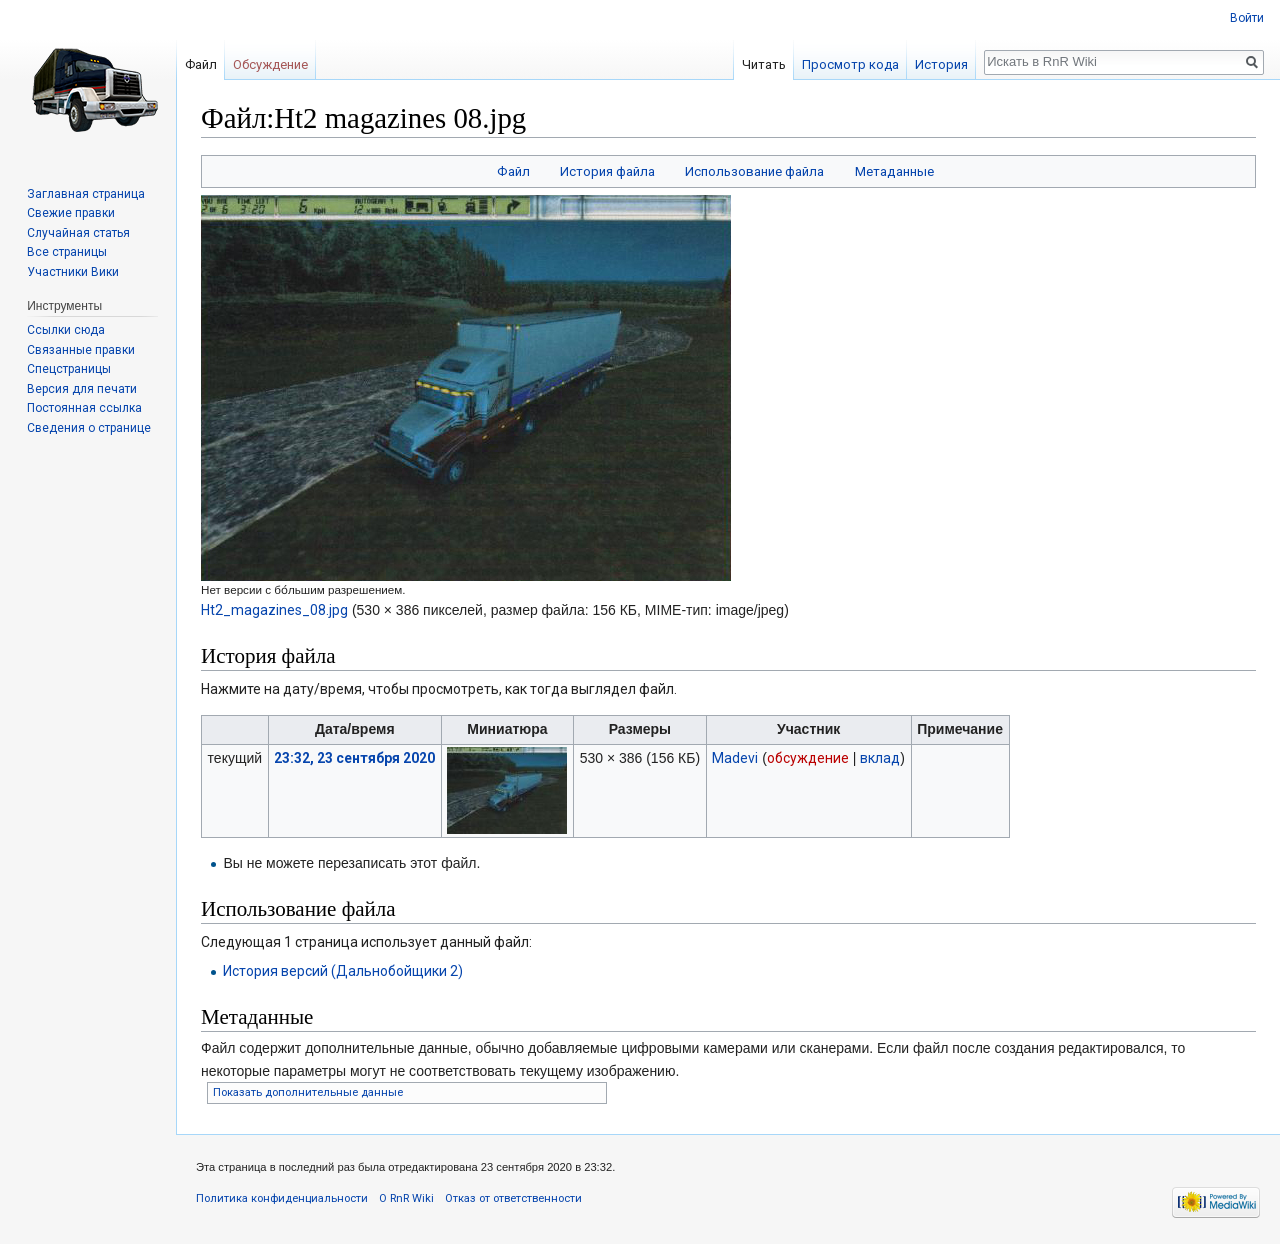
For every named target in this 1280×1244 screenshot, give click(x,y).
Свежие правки (71, 213)
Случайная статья (78, 233)
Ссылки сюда (66, 330)
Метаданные (894, 171)
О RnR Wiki (406, 1198)
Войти (1247, 18)
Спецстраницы (69, 369)
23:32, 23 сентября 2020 (354, 758)
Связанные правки (81, 350)
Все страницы (67, 252)
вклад (880, 758)
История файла (607, 171)
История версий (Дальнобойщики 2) (343, 971)
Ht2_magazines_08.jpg (274, 610)
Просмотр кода (850, 64)
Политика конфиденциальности (282, 1198)
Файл (513, 171)
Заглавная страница (86, 194)
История (941, 64)
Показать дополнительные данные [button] (308, 1092)
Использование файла (754, 171)
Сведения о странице (89, 428)
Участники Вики (73, 272)
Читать (764, 64)
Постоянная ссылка (84, 408)
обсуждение (808, 758)
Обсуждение (270, 64)
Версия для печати (82, 389)
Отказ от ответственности (513, 1198)
